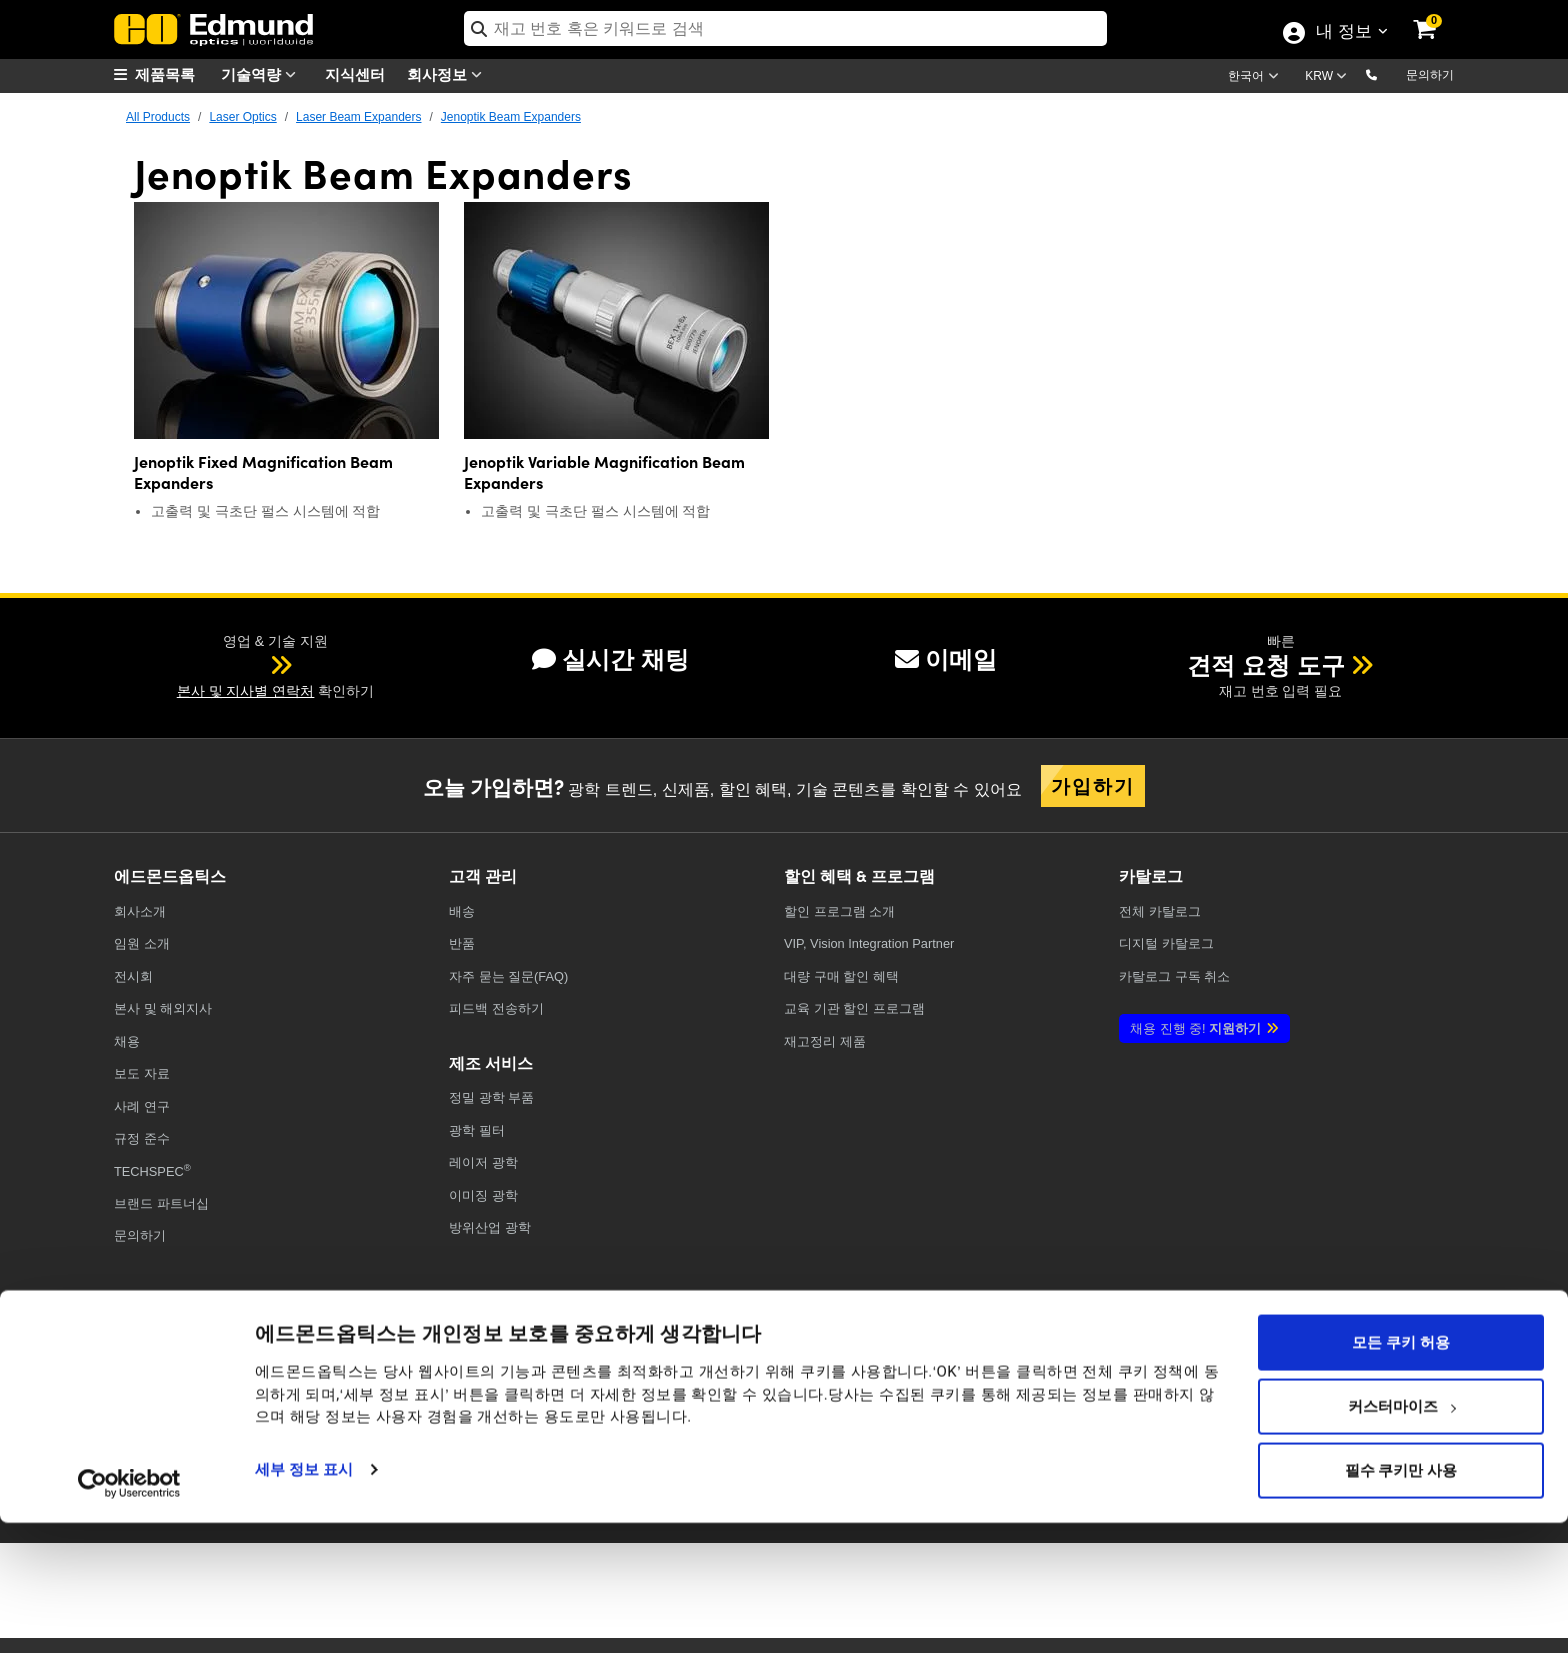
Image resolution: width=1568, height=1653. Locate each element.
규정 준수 (142, 1138)
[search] (785, 28)
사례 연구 (142, 1106)
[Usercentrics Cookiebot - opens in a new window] (129, 1613)
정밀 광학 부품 (491, 1097)
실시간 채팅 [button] (610, 659)
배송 (462, 911)
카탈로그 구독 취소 (1174, 976)
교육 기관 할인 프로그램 (854, 1008)
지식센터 (355, 73)
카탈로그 (1160, 911)
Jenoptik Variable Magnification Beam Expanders (604, 472)
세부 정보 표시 (304, 1599)
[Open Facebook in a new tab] (1044, 1380)
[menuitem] (164, 74)
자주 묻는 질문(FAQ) (508, 976)
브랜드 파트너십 (161, 1203)
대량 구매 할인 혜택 (841, 976)
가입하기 (1093, 785)
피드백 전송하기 (496, 1008)
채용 (127, 1041)
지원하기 (1195, 1028)
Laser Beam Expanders (358, 117)
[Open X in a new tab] (1118, 1380)
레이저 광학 (483, 1162)
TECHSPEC (152, 1170)
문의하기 (1430, 75)
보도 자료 (142, 1073)
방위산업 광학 (490, 1227)
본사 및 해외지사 (163, 1008)
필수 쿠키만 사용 (1401, 1600)
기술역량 (263, 74)
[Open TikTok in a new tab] (1407, 1380)
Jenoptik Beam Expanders (511, 117)
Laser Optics (242, 117)
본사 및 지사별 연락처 (246, 691)
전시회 (133, 976)
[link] (1438, 15)
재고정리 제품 (825, 1041)
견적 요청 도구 (1265, 665)
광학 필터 (477, 1130)
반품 (462, 943)
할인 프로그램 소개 (839, 911)
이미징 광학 (483, 1195)
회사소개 (140, 911)
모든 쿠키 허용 (1400, 1472)
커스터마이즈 (1402, 1536)
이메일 (946, 659)
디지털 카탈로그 (1166, 943)
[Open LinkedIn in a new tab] (1265, 1380)
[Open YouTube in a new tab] (1191, 1380)
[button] (1387, 74)
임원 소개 (142, 943)
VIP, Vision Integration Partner (869, 943)
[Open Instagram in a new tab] (1338, 1380)
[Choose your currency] (1329, 78)
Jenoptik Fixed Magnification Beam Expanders (263, 472)
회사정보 (449, 74)
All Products (158, 117)
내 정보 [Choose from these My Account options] (1343, 33)
